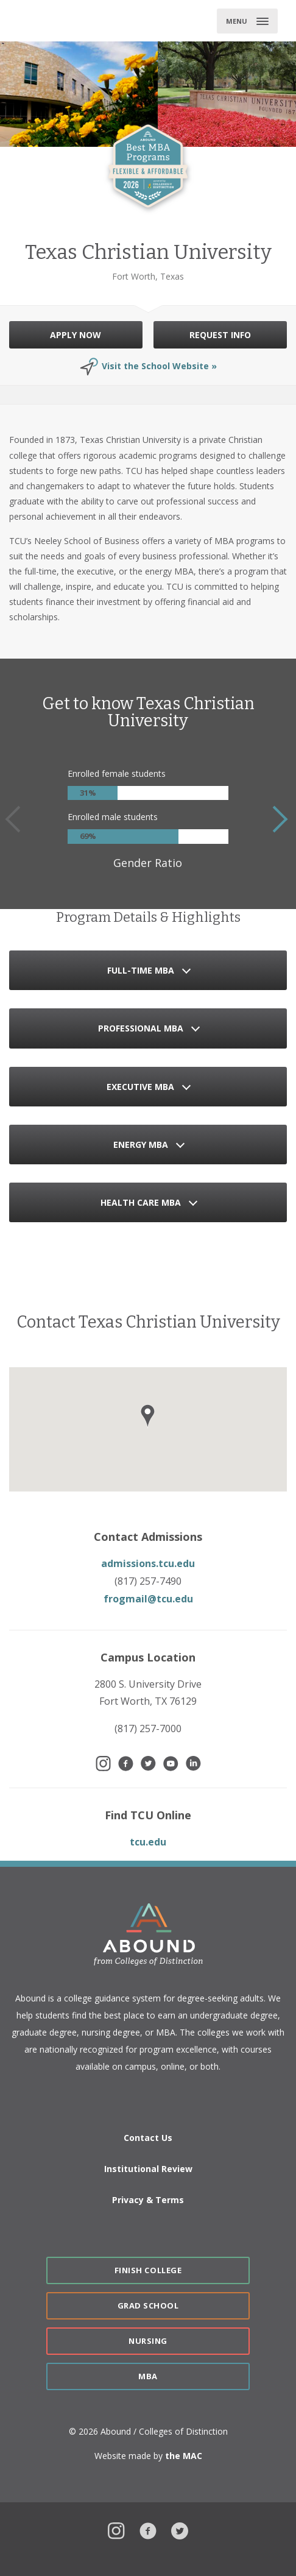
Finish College (148, 2270)
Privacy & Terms (148, 2200)
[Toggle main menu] (247, 21)
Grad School (148, 2305)
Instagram (116, 2529)
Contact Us (148, 2137)
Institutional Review (148, 2168)
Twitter (179, 2529)
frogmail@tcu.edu (148, 1598)
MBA (148, 2376)
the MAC (183, 2455)
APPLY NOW (75, 335)
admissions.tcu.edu (148, 1563)
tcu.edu (148, 1842)
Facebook (148, 2529)
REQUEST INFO (220, 335)
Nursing (148, 2340)
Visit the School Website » (159, 366)
